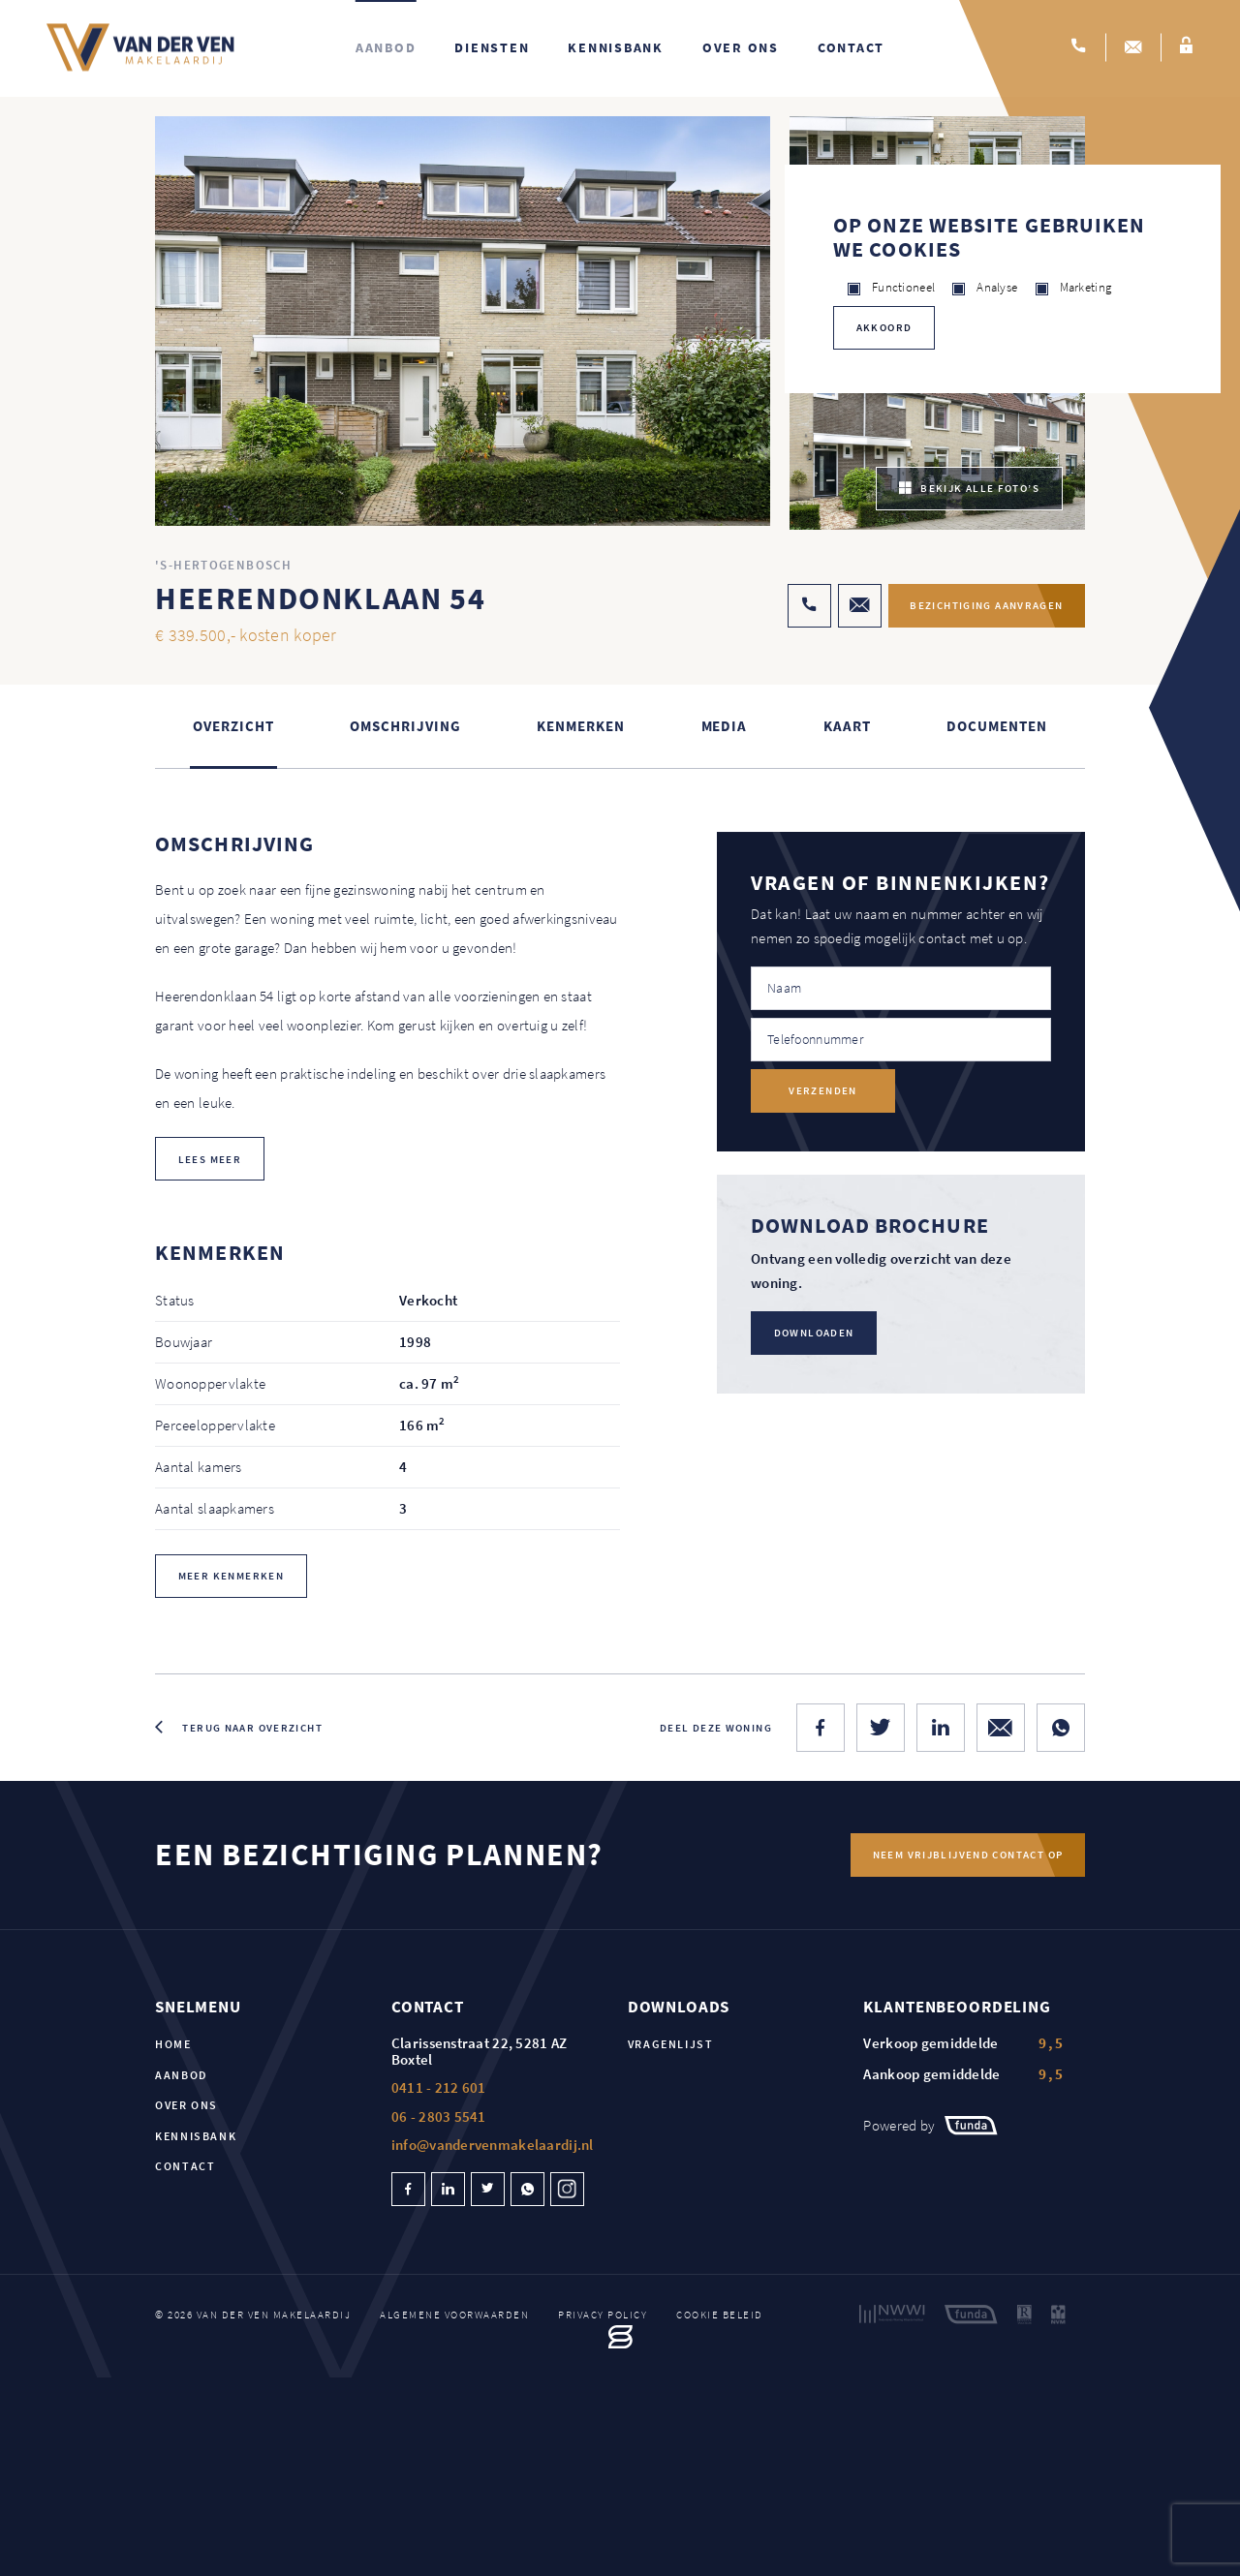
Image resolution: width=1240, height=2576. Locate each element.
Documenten (996, 727)
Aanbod (386, 48)
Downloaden (814, 1333)
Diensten (491, 48)
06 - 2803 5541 (438, 2117)
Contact (851, 48)
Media (724, 727)
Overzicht (233, 727)
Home (173, 2046)
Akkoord (884, 327)
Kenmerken (580, 727)
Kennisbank (616, 48)
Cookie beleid (719, 2315)
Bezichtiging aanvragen (982, 607)
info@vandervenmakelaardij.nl (492, 2146)
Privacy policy (602, 2315)
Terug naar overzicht (252, 1728)
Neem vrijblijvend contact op (967, 1855)
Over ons (740, 48)
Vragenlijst (671, 2046)
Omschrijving (405, 727)
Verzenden (822, 1092)
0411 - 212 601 (438, 2089)
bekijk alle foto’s (969, 490)
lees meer (209, 1160)
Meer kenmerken (231, 1576)
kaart (847, 727)
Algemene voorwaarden (454, 2315)
